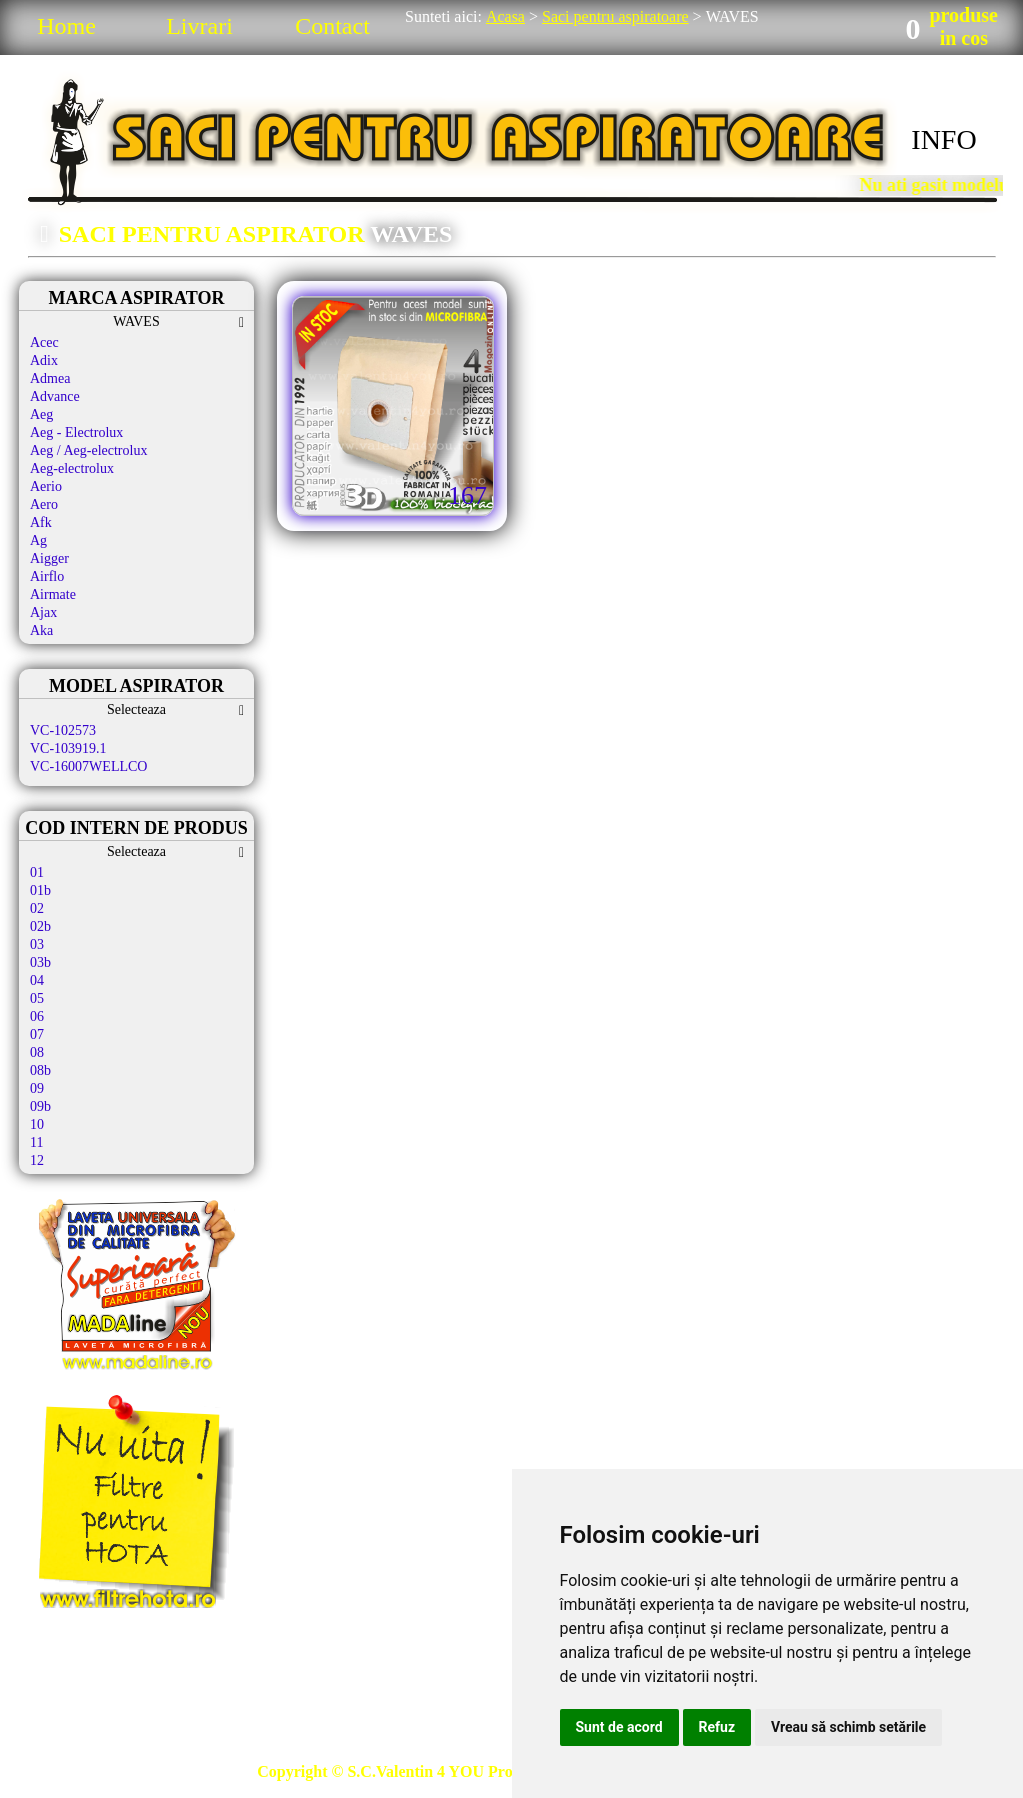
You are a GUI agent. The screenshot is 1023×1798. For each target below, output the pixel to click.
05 (37, 998)
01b (40, 890)
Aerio (46, 486)
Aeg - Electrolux (76, 432)
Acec (44, 342)
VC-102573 (63, 730)
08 (37, 1052)
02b (40, 926)
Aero (44, 504)
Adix (44, 360)
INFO (943, 139)
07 (37, 1034)
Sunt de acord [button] (619, 1727)
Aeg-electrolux (72, 468)
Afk (41, 522)
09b (40, 1106)
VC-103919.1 (68, 748)
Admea (50, 378)
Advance (55, 396)
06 (37, 1016)
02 (37, 908)
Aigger (49, 558)
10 (37, 1124)
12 (37, 1160)
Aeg (41, 414)
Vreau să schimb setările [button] (848, 1727)
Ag (38, 540)
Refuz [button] (717, 1727)
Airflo (47, 576)
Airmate (53, 594)
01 (37, 872)
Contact (332, 26)
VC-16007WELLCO (88, 766)
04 (37, 980)
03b (40, 962)
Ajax (43, 612)
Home (66, 26)
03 (37, 944)
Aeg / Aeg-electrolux (88, 450)
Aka (41, 630)
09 (37, 1088)
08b (40, 1070)
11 (36, 1142)
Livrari (199, 26)
